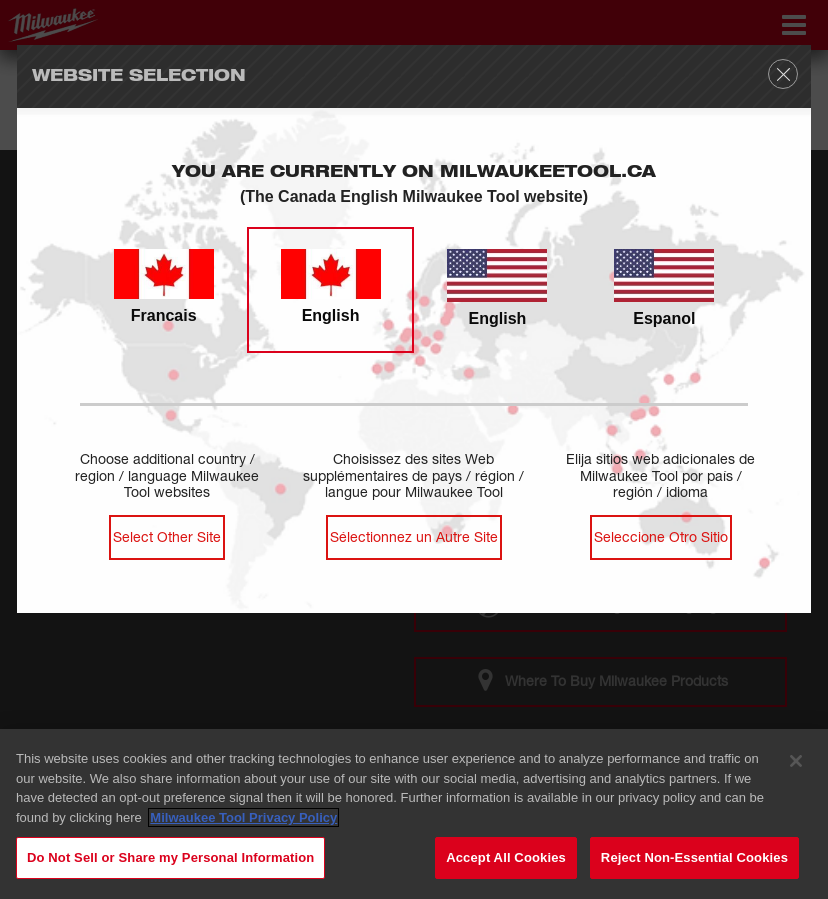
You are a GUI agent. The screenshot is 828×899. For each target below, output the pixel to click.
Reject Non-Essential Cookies (694, 858)
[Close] (796, 762)
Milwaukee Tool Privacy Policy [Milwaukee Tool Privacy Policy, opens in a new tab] (243, 818)
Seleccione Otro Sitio (661, 536)
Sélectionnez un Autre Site (414, 536)
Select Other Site (167, 536)
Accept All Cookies (506, 858)
